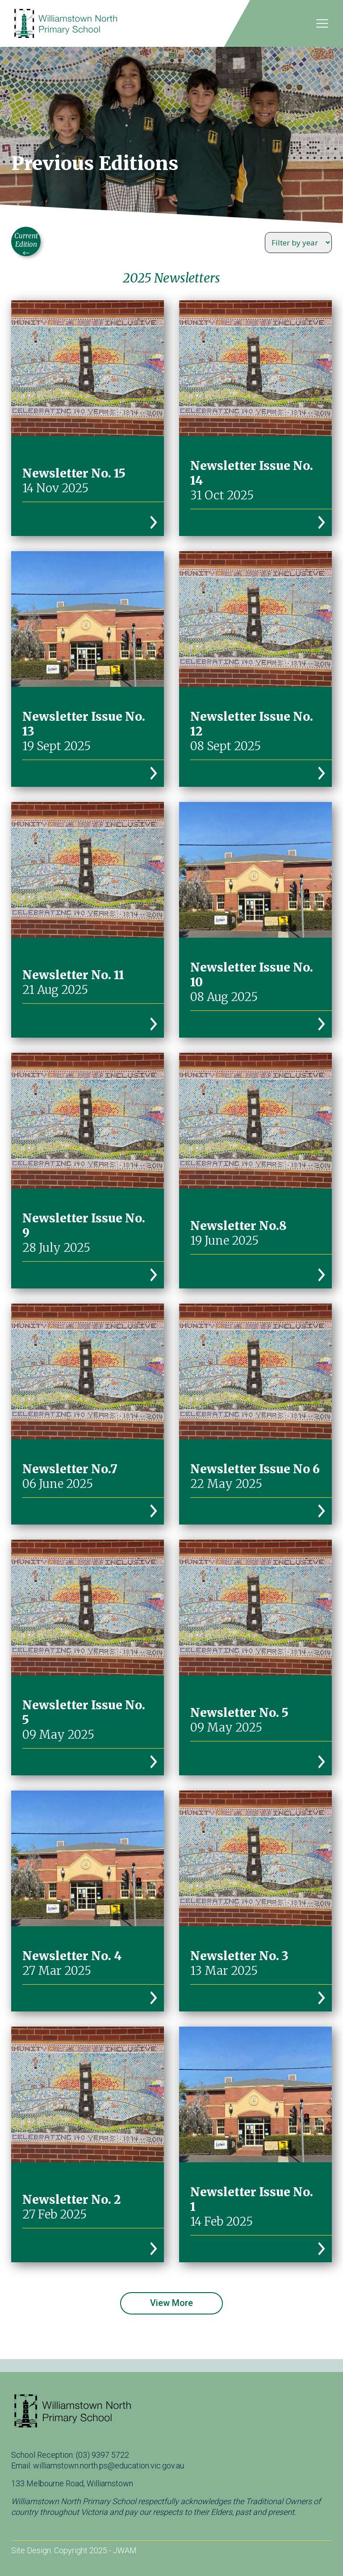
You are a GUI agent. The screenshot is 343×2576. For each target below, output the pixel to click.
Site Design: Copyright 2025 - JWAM (74, 2550)
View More (171, 2303)
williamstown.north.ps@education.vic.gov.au (108, 2465)
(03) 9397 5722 (102, 2455)
